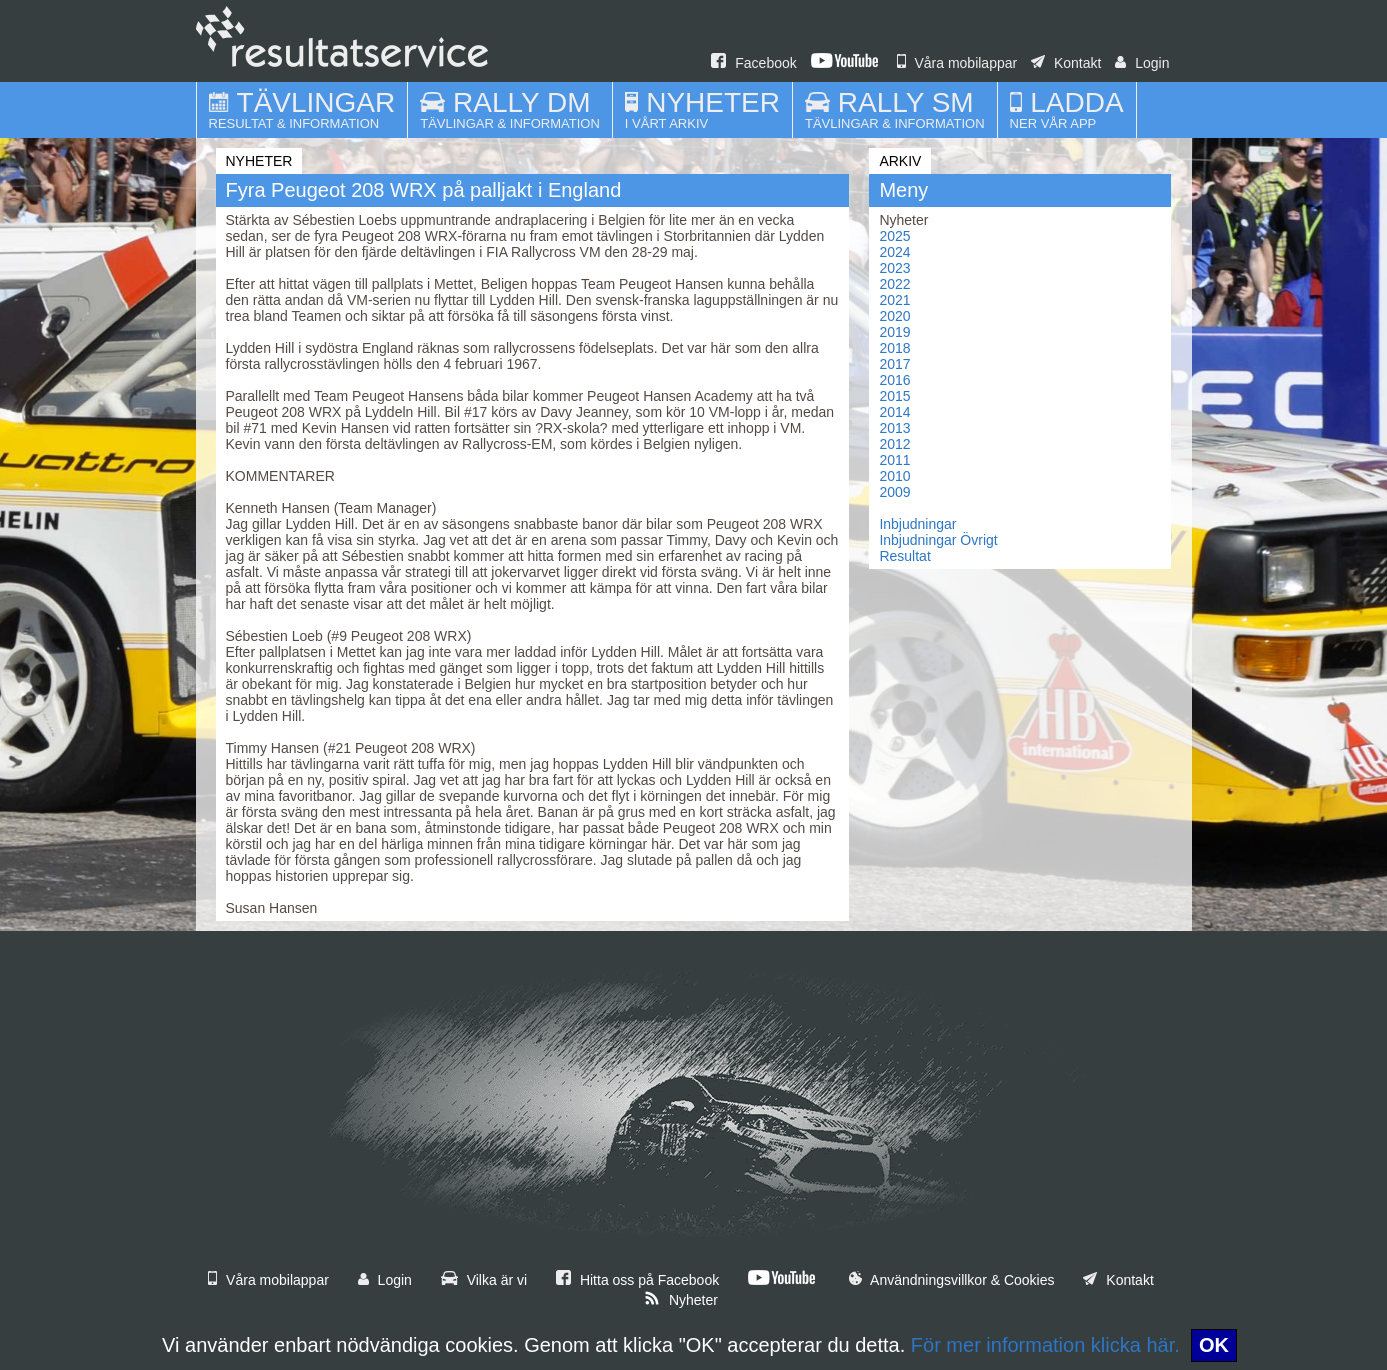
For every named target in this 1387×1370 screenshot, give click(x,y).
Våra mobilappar (957, 63)
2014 (894, 412)
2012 (894, 444)
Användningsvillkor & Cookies (952, 1280)
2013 (894, 428)
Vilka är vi (484, 1280)
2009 (894, 492)
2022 (894, 284)
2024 (894, 252)
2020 (894, 316)
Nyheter (681, 1300)
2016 (894, 380)
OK (1214, 1345)
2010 (894, 476)
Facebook (753, 63)
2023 (894, 268)
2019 (894, 332)
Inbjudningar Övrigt (938, 540)
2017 (894, 364)
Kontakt (1066, 63)
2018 (894, 348)
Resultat (904, 556)
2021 (894, 300)
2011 (894, 460)
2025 (894, 236)
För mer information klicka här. (1045, 1345)
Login (1142, 63)
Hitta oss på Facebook (637, 1280)
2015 (894, 396)
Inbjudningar (917, 524)
